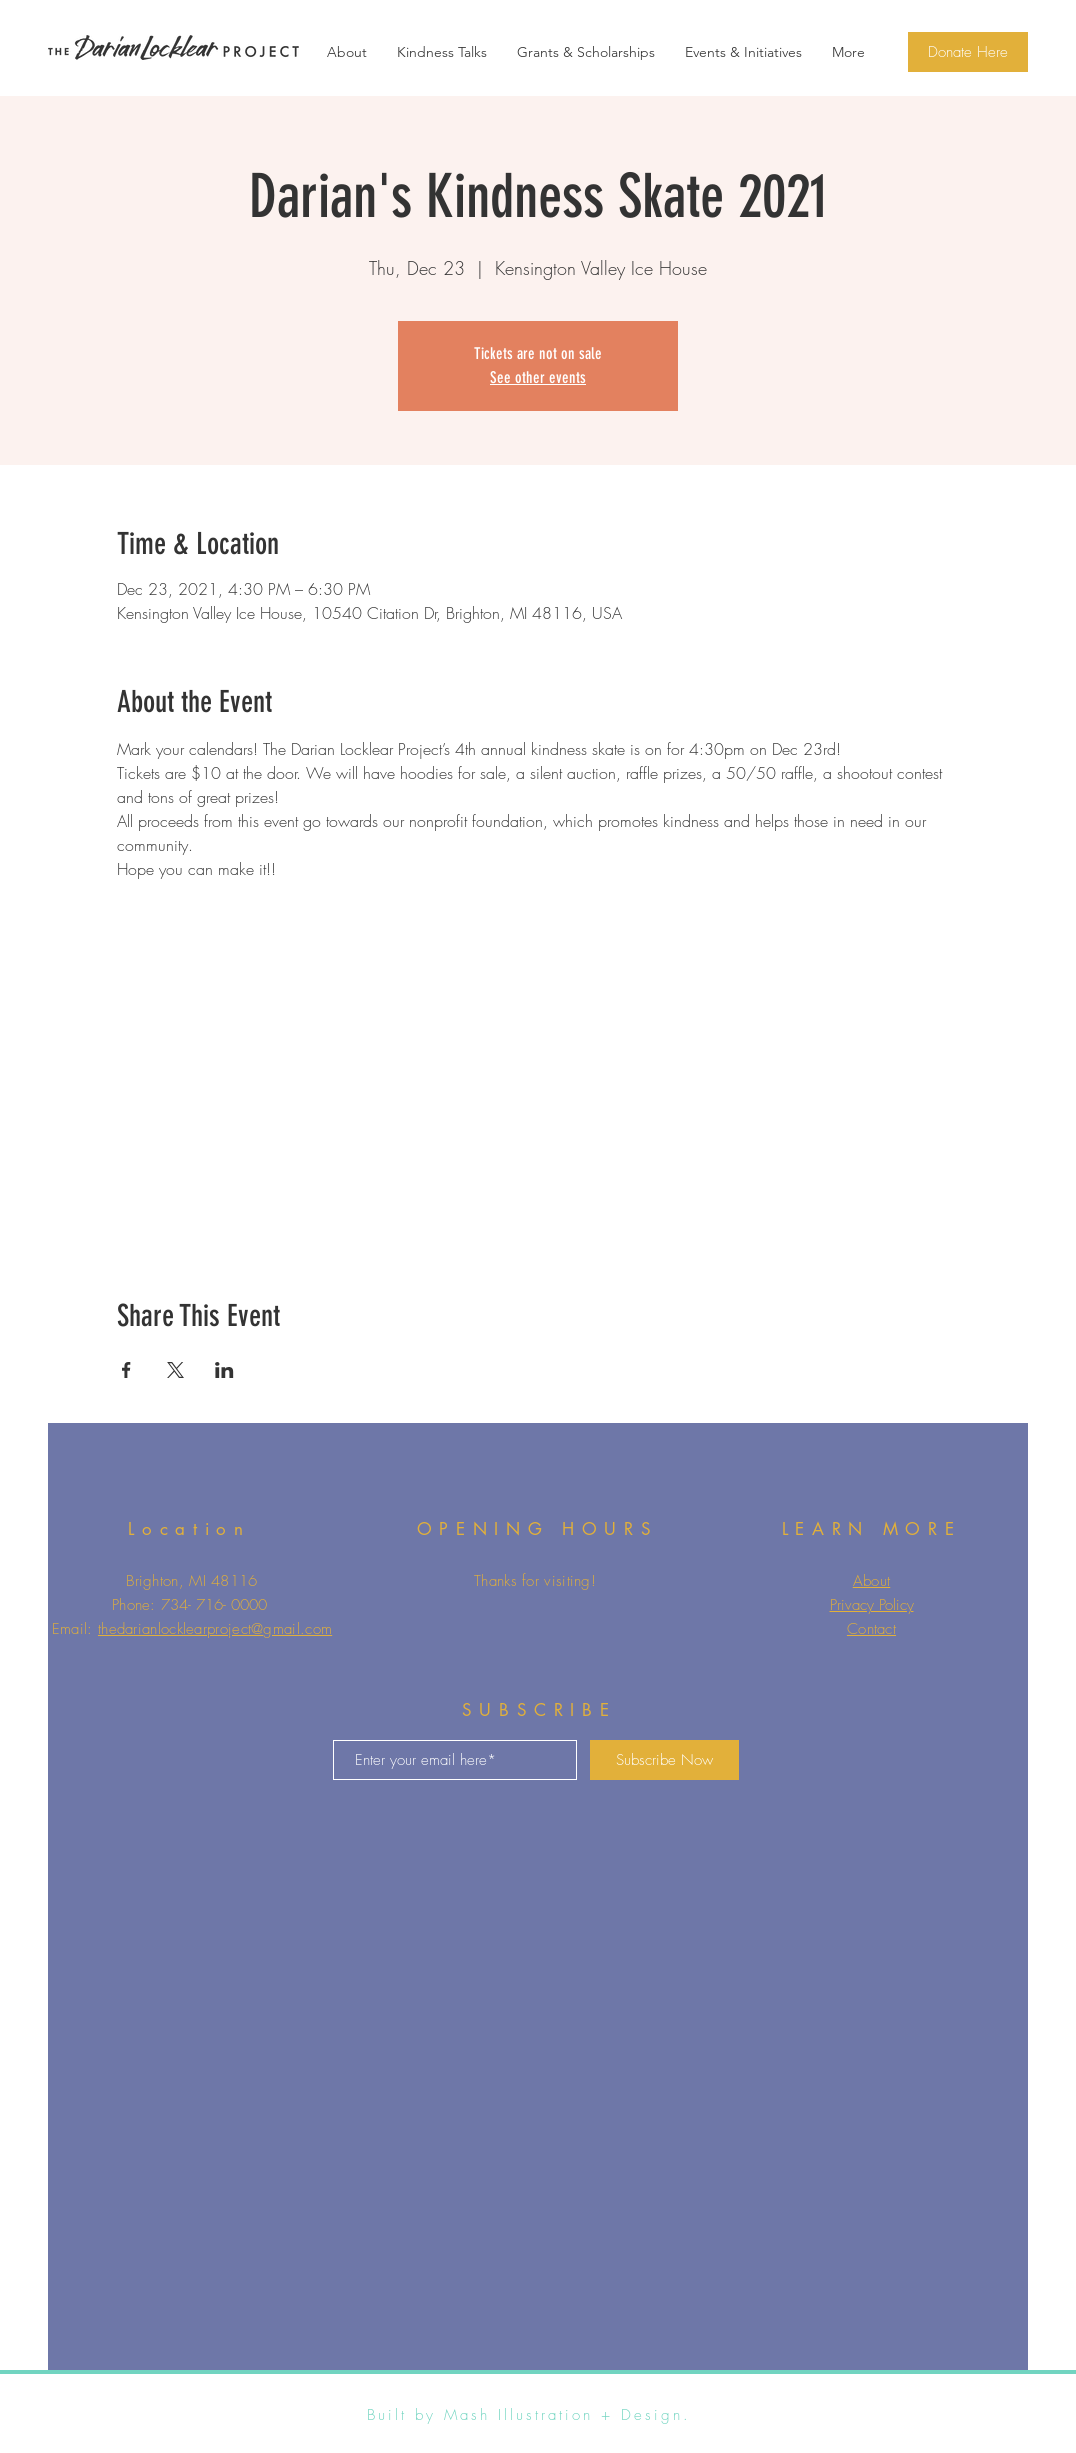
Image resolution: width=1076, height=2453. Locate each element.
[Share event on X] (175, 1370)
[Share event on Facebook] (126, 1370)
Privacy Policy (872, 1605)
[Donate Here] (968, 52)
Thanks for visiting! (535, 1581)
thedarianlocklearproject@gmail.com (215, 1629)
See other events (538, 377)
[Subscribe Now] (664, 1760)
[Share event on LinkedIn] (224, 1370)
